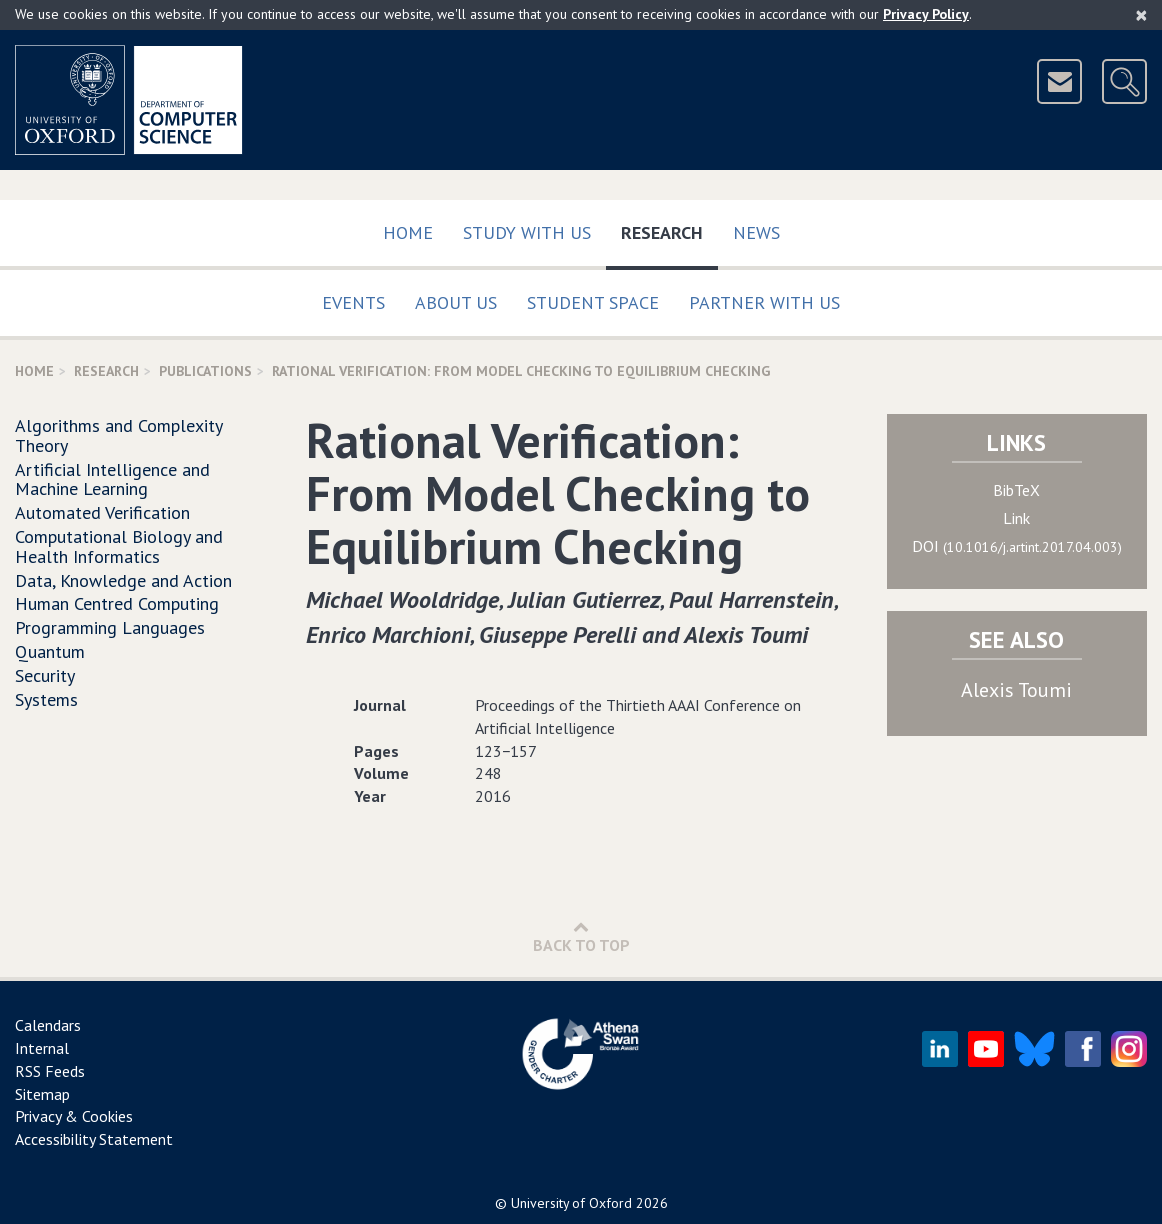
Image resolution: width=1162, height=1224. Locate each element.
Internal (42, 1048)
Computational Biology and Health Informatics (119, 546)
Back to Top (581, 936)
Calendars (48, 1025)
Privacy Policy (926, 14)
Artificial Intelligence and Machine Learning (112, 479)
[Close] (1141, 15)
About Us (456, 302)
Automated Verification (102, 512)
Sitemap (42, 1094)
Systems (46, 699)
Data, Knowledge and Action (123, 580)
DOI (1017, 546)
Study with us (527, 232)
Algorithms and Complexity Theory (118, 435)
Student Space (593, 302)
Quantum (50, 651)
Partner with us (764, 302)
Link (1016, 518)
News (756, 232)
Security (45, 675)
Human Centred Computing (117, 603)
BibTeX (1016, 490)
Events (353, 302)
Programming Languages (110, 627)
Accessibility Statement (94, 1139)
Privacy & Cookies (74, 1116)
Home (408, 232)
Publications (205, 371)
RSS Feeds (50, 1071)
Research (669, 228)
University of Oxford (571, 1203)
